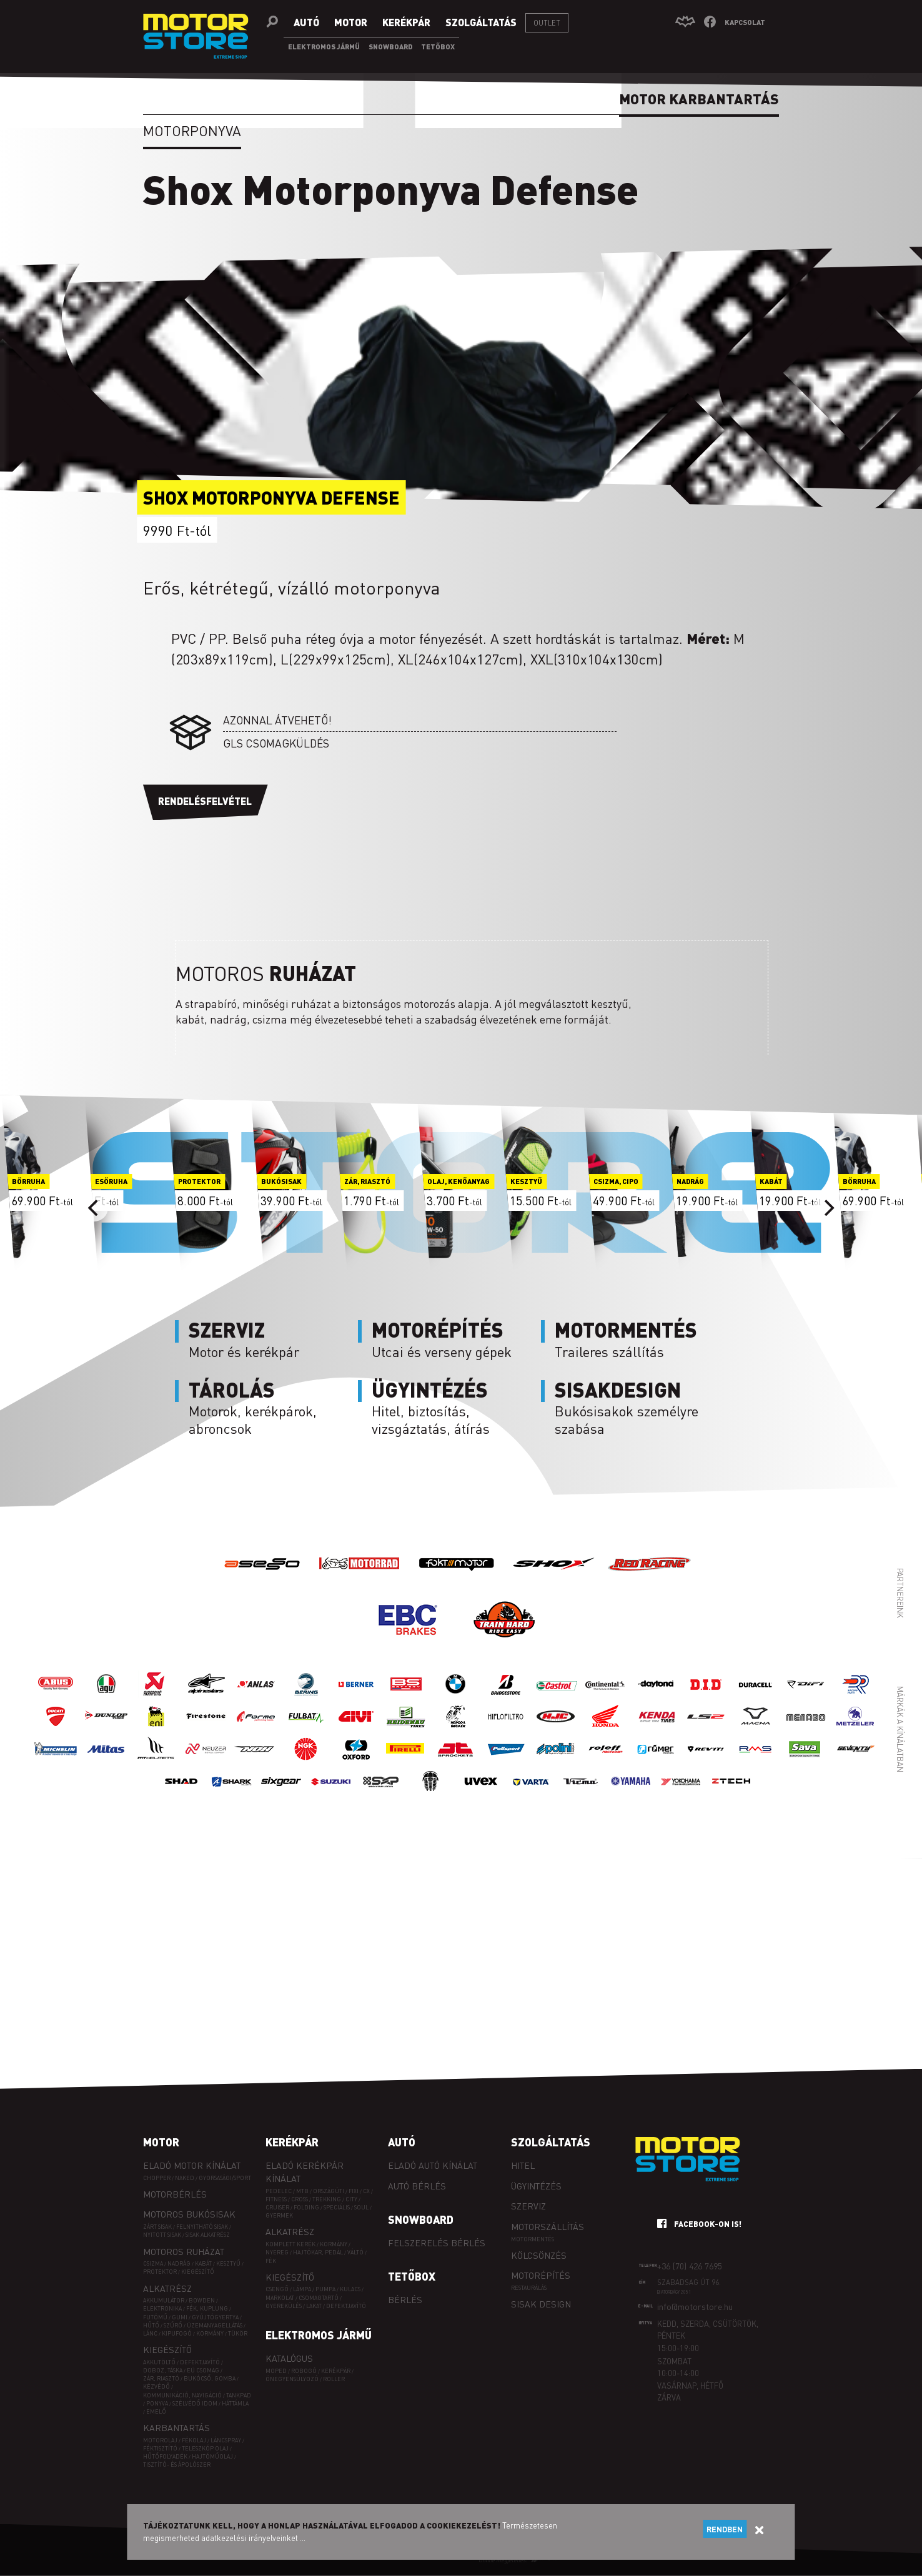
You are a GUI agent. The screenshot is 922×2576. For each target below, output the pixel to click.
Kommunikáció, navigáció (182, 2395)
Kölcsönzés (539, 2255)
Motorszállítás (547, 2226)
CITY (351, 2199)
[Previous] (94, 1207)
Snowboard (421, 2219)
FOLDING (306, 2207)
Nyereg (277, 2252)
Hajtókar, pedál (318, 2252)
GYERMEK (279, 2215)
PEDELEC (278, 2191)
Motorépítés (540, 2275)
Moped (276, 2370)
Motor (161, 2142)
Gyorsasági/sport (225, 2177)
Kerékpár (292, 2142)
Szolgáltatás (550, 2142)
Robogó (304, 2370)
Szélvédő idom (194, 2403)
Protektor (160, 2271)
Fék (270, 2261)
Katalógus (289, 2358)
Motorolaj (160, 2440)
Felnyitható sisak (202, 2226)
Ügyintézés (536, 2185)
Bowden (202, 2300)
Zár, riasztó (161, 2378)
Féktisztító (160, 2448)
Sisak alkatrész (208, 2234)
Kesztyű (228, 2263)
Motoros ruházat (183, 2251)
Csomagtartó (319, 2297)
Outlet (546, 22)
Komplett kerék (290, 2244)
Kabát (203, 2263)
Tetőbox (411, 2276)
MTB (302, 2191)
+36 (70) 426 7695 (689, 2265)
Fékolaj (194, 2440)
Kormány (210, 2333)
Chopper (157, 2177)
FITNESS (276, 2199)
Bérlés (405, 2299)
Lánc (150, 2333)
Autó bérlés (417, 2185)
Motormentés (532, 2239)
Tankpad (238, 2395)
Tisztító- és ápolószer (177, 2464)
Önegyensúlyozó (292, 2379)
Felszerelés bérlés (436, 2242)
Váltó (355, 2252)
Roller (334, 2379)
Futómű (155, 2317)
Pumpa (325, 2289)
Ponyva (157, 2403)
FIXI (354, 2191)
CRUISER (277, 2207)
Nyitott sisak (162, 2234)
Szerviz (528, 2205)
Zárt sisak (157, 2226)
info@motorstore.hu (695, 2306)
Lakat (314, 2305)
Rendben (724, 2529)
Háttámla (235, 2403)
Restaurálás (529, 2287)
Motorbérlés (175, 2193)
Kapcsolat (745, 22)
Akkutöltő (159, 2362)
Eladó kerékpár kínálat (304, 2171)
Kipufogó (177, 2333)
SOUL (361, 2207)
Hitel (523, 2165)
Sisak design (541, 2303)
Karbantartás (176, 2427)
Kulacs (350, 2289)
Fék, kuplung (207, 2308)
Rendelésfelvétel (205, 800)
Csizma (153, 2263)
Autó (401, 2142)
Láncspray (226, 2440)
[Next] (827, 1207)
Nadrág (179, 2263)
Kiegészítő (197, 2271)
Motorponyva (192, 130)
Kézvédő (156, 2386)
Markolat (279, 2297)
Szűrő (173, 2325)
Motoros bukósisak (189, 2213)
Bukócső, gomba (209, 2378)
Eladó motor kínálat (191, 2165)
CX (366, 2191)
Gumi (179, 2317)
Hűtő (151, 2325)
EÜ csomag (203, 2370)
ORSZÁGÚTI (328, 2191)
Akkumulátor (163, 2300)
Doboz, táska (162, 2370)
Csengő (277, 2289)
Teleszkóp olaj (205, 2448)
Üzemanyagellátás (214, 2325)
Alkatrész (167, 2288)
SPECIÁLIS (337, 2207)
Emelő (156, 2411)
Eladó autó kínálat (432, 2165)
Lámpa (302, 2289)
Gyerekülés (283, 2305)
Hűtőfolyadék (165, 2456)
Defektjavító (200, 2362)
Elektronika (162, 2308)
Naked (184, 2177)
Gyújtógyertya (215, 2317)
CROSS (299, 2199)
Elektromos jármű (318, 2335)
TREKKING (326, 2199)
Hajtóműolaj (212, 2456)
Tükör (237, 2333)
